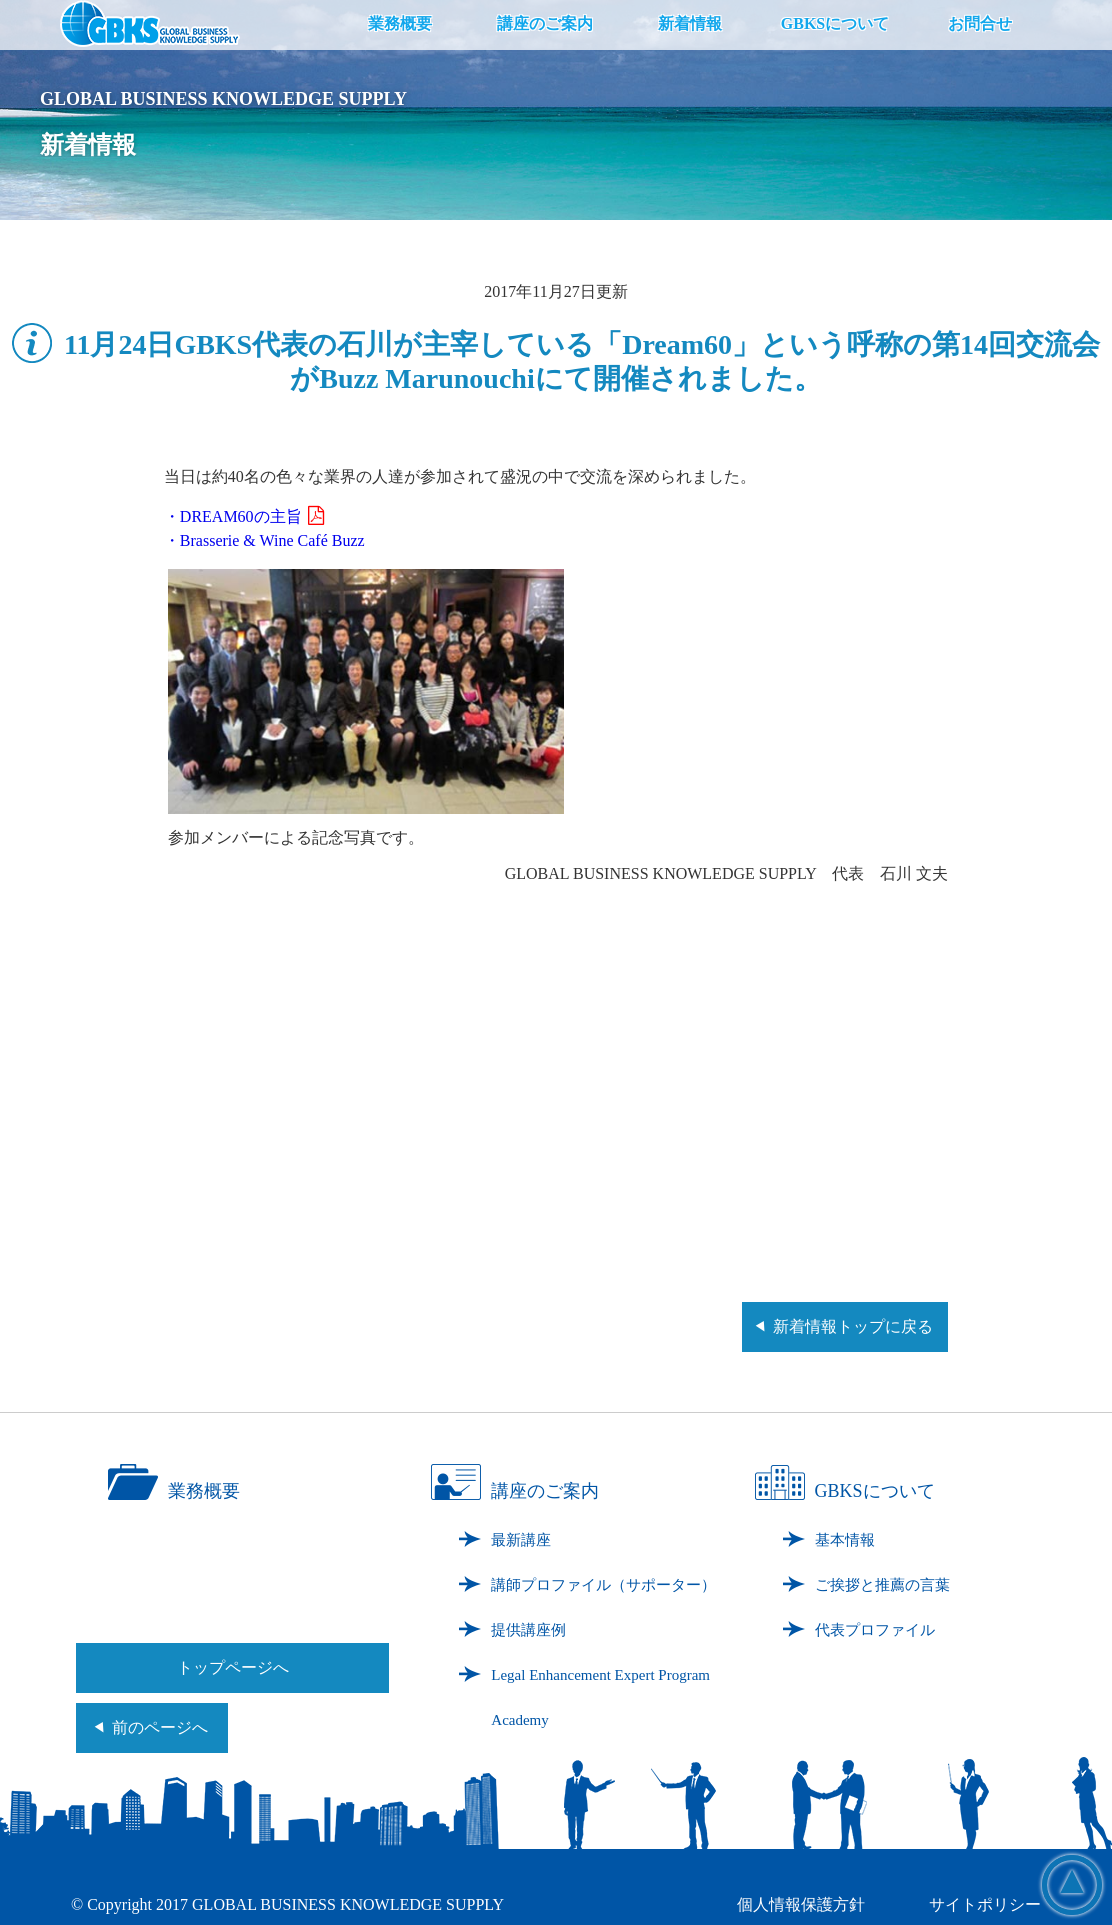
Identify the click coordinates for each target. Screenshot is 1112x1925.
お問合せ (980, 23)
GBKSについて (835, 23)
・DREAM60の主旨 (244, 516)
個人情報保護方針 (801, 1904)
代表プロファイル (875, 1630)
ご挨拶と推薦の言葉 (882, 1585)
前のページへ (160, 1727)
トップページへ (233, 1667)
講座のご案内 (545, 23)
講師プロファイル (603, 1585)
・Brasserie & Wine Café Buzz (264, 540)
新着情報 (690, 23)
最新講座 (521, 1540)
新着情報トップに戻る (853, 1326)
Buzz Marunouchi (426, 378)
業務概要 (400, 23)
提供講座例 (528, 1630)
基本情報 (845, 1540)
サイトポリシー (985, 1904)
